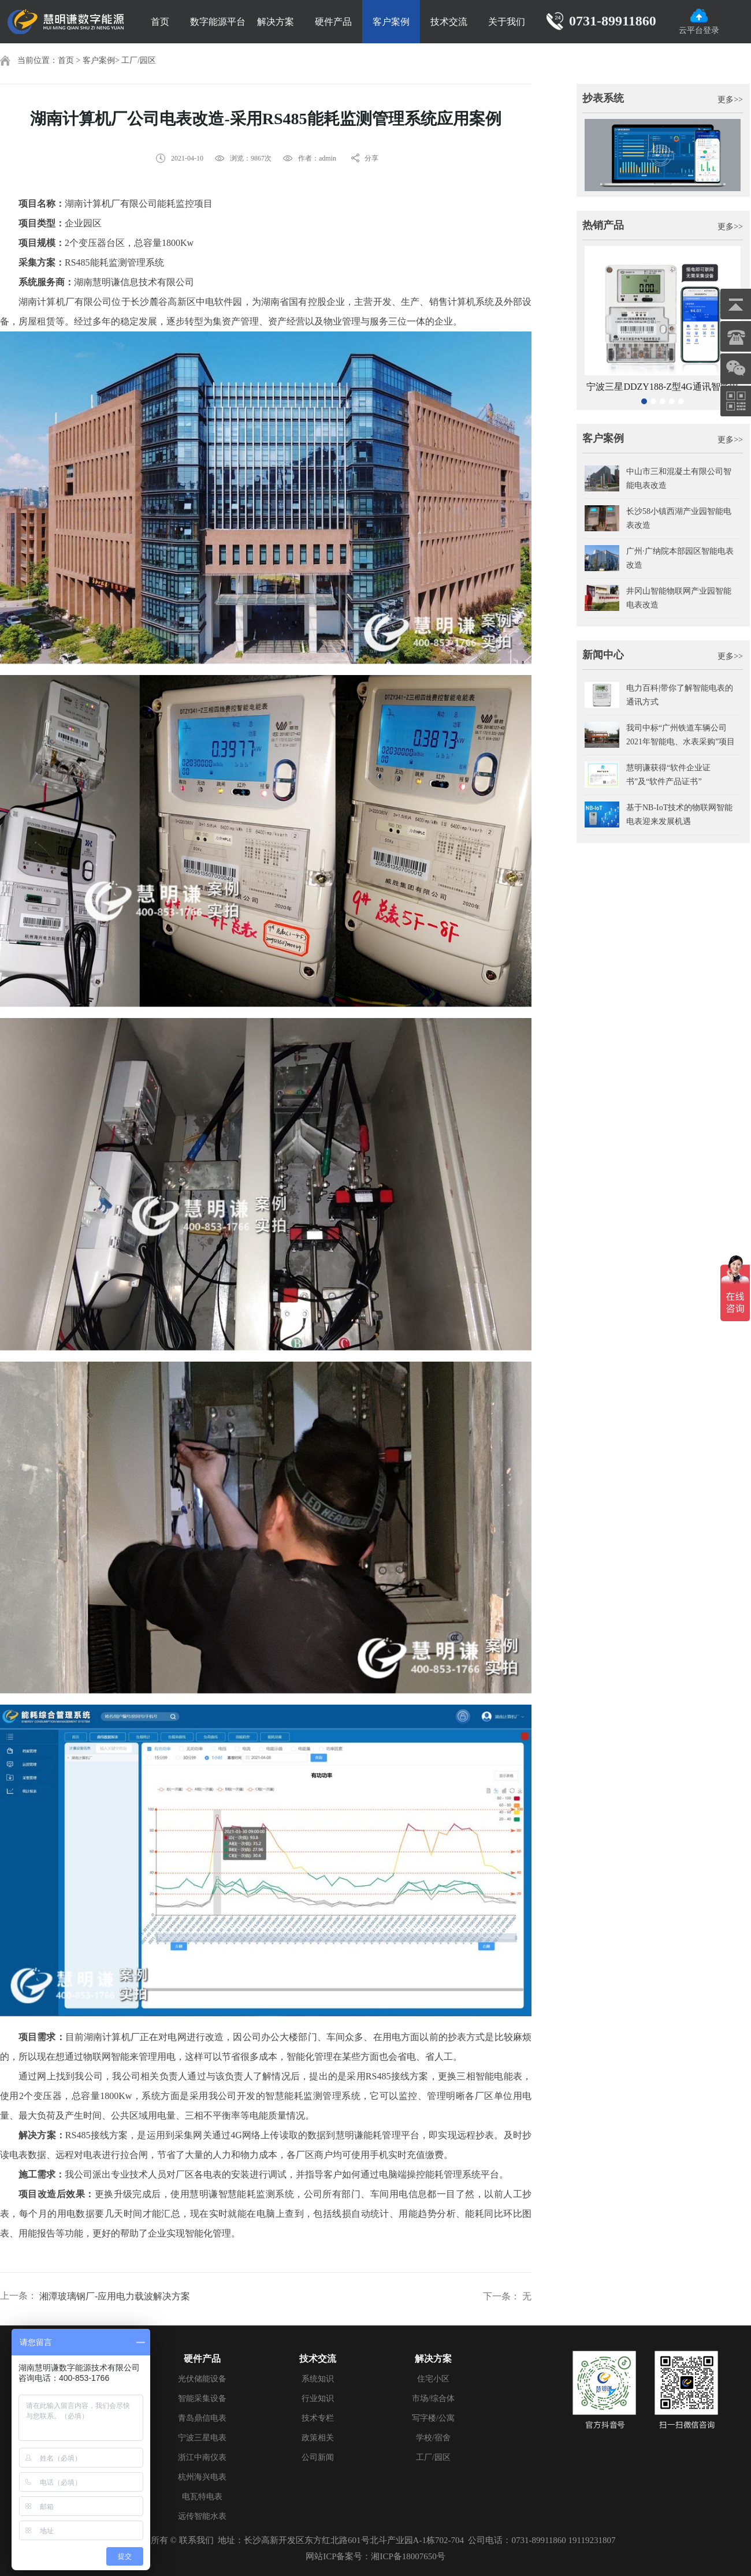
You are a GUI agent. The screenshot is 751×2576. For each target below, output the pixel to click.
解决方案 (275, 22)
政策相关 (318, 2437)
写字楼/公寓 (433, 2418)
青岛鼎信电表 (202, 2418)
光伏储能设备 (202, 2378)
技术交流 (448, 22)
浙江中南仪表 (202, 2457)
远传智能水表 (202, 2516)
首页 (160, 22)
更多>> (730, 99)
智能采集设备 (202, 2398)
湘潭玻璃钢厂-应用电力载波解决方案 (114, 2296)
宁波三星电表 (202, 2437)
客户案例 (391, 22)
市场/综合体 (433, 2398)
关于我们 (506, 22)
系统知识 (318, 2378)
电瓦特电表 (202, 2496)
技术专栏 (318, 2418)
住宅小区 (433, 2378)
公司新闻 (318, 2457)
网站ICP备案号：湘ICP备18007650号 (375, 2556)
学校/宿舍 (433, 2437)
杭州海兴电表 (202, 2477)
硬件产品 (333, 22)
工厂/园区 (138, 60)
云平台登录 (699, 22)
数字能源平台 (218, 22)
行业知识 (318, 2398)
